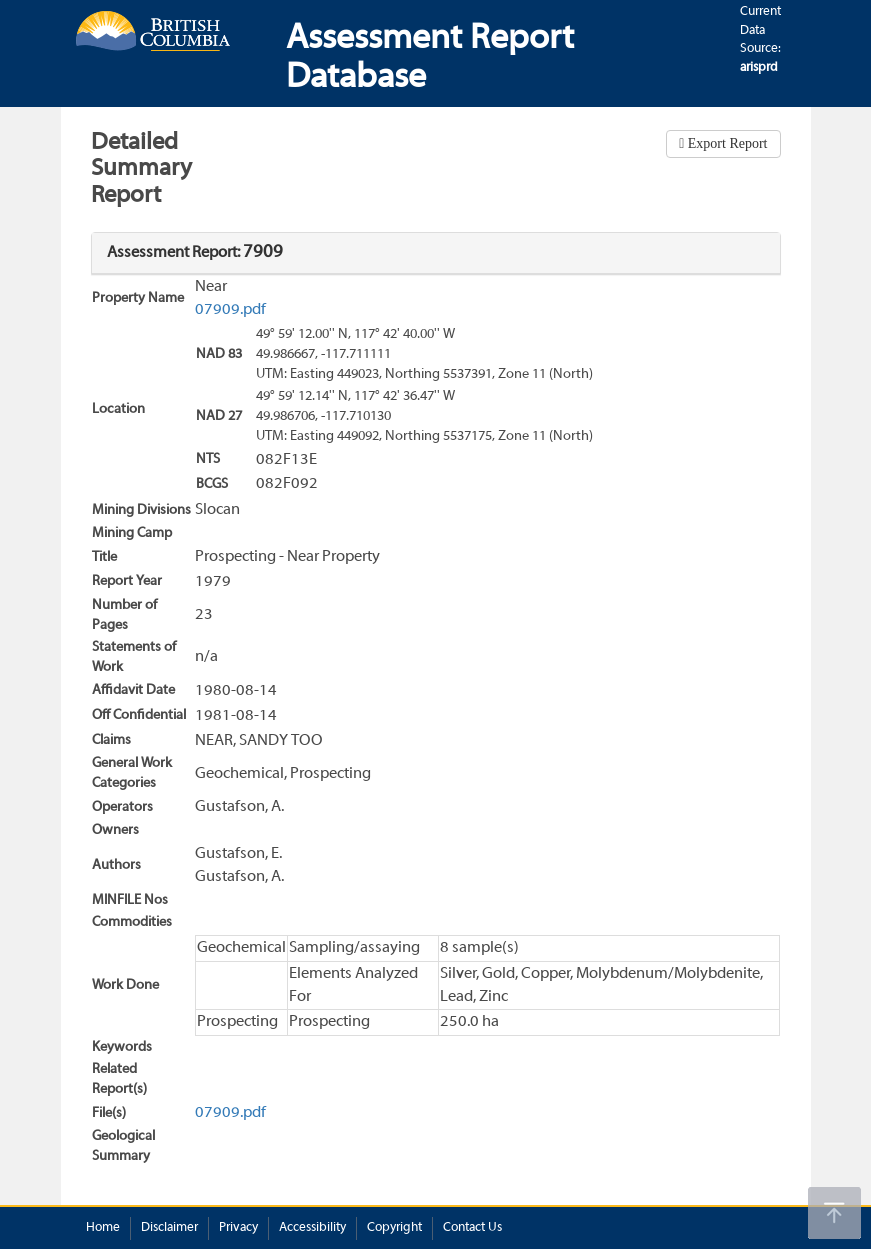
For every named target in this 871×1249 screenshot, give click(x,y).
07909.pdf (230, 310)
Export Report (725, 143)
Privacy (238, 1228)
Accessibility (312, 1228)
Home (103, 1228)
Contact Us (472, 1228)
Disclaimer (169, 1228)
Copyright (394, 1228)
